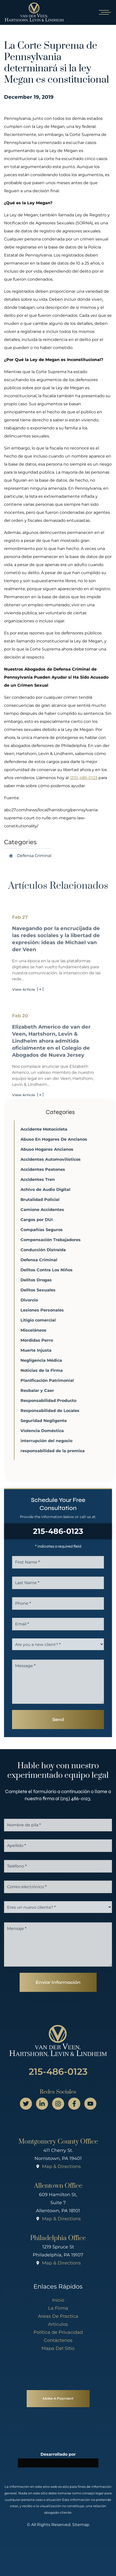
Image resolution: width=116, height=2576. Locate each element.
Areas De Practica (58, 2316)
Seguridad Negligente (51, 1420)
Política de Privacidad (58, 2332)
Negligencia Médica (49, 1360)
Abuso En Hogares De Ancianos (61, 1139)
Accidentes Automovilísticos (58, 1159)
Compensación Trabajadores (58, 1239)
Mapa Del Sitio (58, 2348)
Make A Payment (58, 2398)
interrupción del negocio (54, 1440)
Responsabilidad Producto (56, 1400)
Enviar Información (58, 1982)
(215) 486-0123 (83, 777)
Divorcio (37, 1300)
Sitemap (80, 2524)
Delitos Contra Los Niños (54, 1270)
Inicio (58, 2300)
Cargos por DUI (44, 1219)
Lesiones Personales (50, 1310)
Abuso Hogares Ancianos (54, 1149)
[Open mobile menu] (104, 12)
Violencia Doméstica (50, 1430)
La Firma (58, 2308)
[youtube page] (90, 2104)
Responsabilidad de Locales (57, 1410)
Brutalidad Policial (47, 1199)
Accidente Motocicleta (51, 1129)
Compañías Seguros (49, 1229)
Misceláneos (41, 1330)
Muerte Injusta (43, 1350)
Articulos (58, 2324)
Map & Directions (61, 2166)
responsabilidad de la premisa (60, 1450)
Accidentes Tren (45, 1179)
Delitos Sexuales (45, 1290)
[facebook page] (74, 2104)
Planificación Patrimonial (55, 1380)
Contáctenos (58, 2340)
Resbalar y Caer (45, 1390)
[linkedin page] (42, 2104)
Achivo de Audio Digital (53, 1189)
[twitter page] (26, 2104)
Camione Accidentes (50, 1209)
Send (58, 1719)
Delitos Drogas (44, 1280)
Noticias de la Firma (49, 1370)
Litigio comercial (46, 1320)
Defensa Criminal (34, 855)
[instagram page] (58, 2104)
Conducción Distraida (51, 1249)
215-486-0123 (58, 1531)
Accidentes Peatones (50, 1169)
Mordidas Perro (44, 1340)
